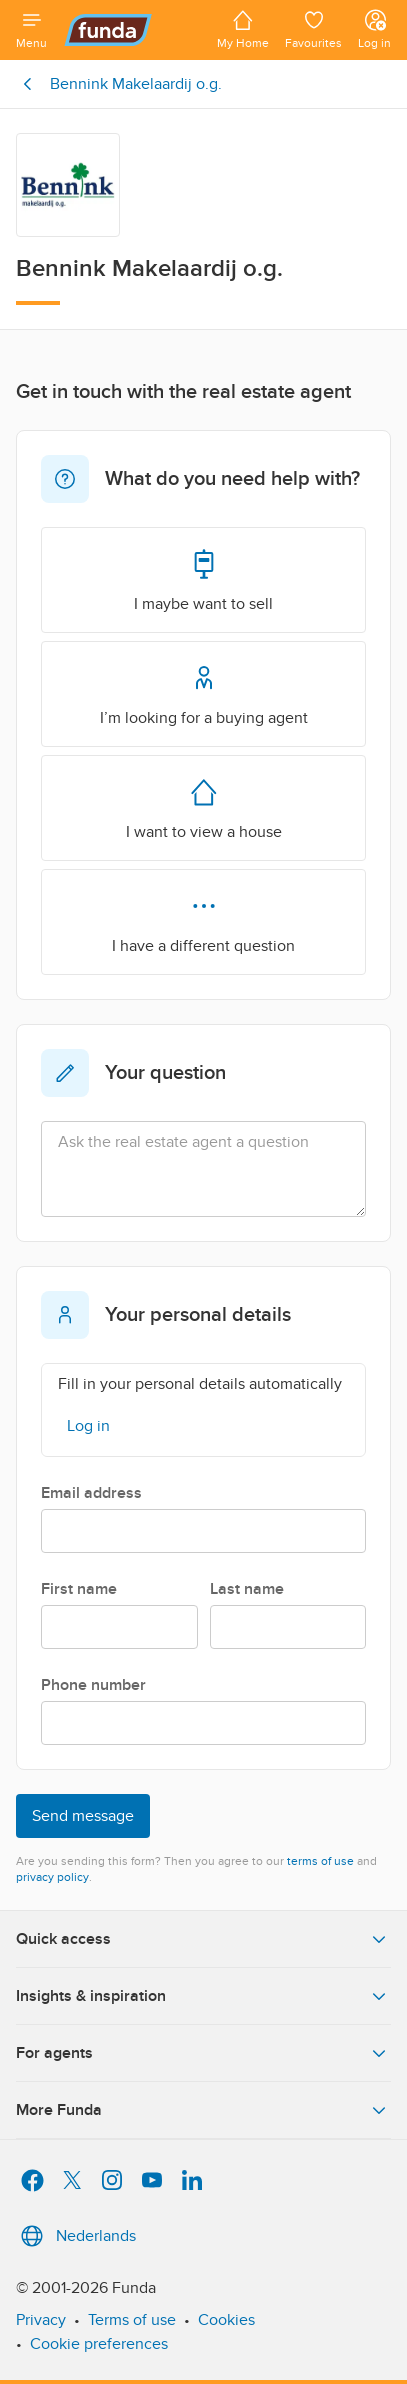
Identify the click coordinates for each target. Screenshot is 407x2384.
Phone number (93, 1685)
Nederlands (76, 2236)
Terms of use (132, 2320)
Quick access (203, 1939)
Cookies (226, 2320)
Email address (91, 1493)
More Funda (203, 2110)
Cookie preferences (99, 2344)
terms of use (320, 1861)
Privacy (41, 2320)
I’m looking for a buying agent (204, 693)
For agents (203, 2053)
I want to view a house (204, 807)
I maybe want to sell (203, 579)
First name (79, 1589)
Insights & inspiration (203, 1996)
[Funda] (132, 30)
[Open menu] (31, 30)
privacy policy (52, 1877)
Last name (247, 1589)
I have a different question (203, 921)
